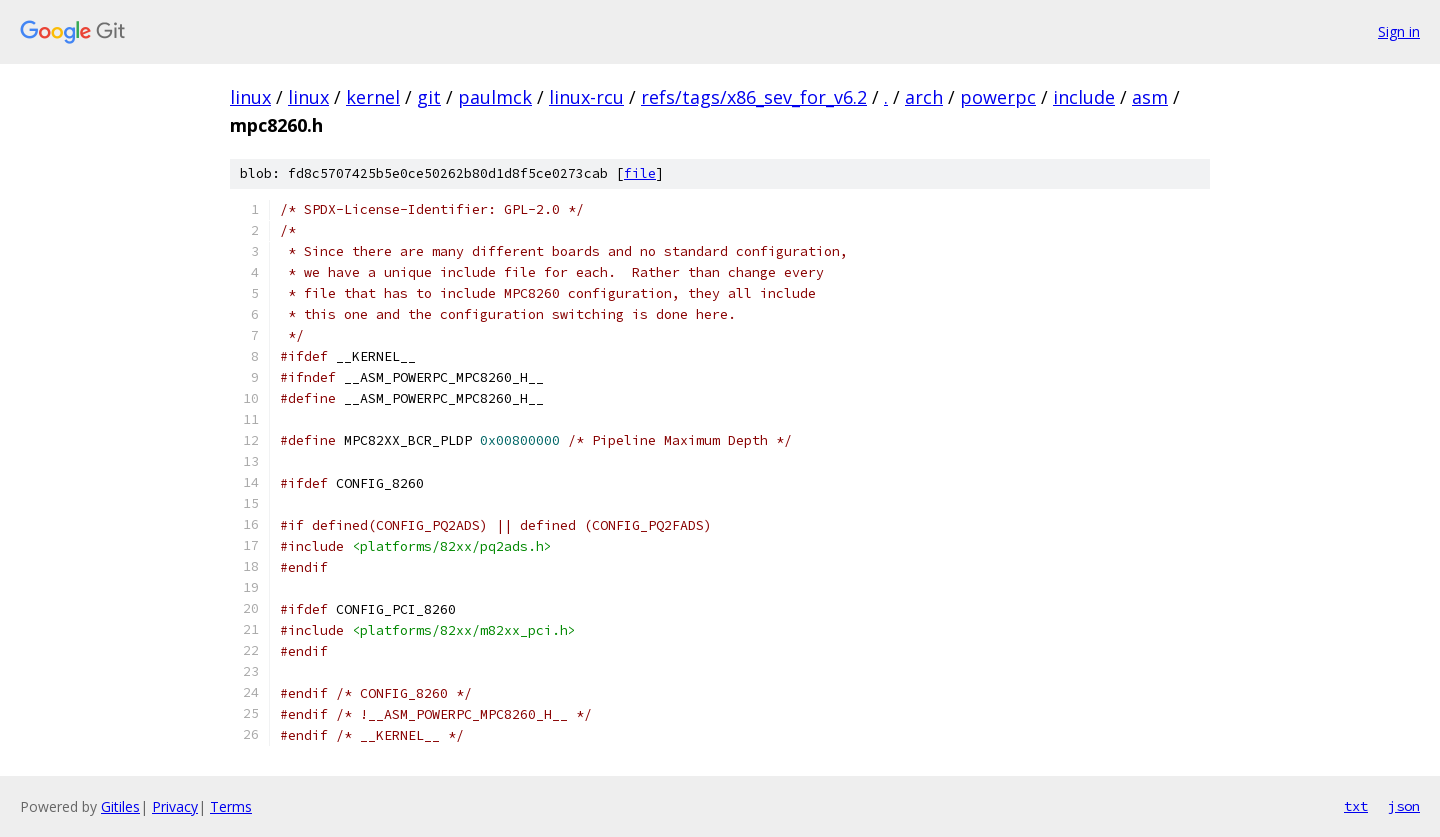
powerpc (998, 97)
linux (250, 97)
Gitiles (120, 806)
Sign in (1399, 31)
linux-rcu (586, 97)
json (1404, 806)
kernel (373, 97)
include (1084, 97)
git (429, 97)
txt (1356, 806)
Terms (231, 806)
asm (1150, 97)
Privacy (175, 806)
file (640, 173)
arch (924, 97)
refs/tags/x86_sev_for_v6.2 (754, 97)
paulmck (495, 97)
